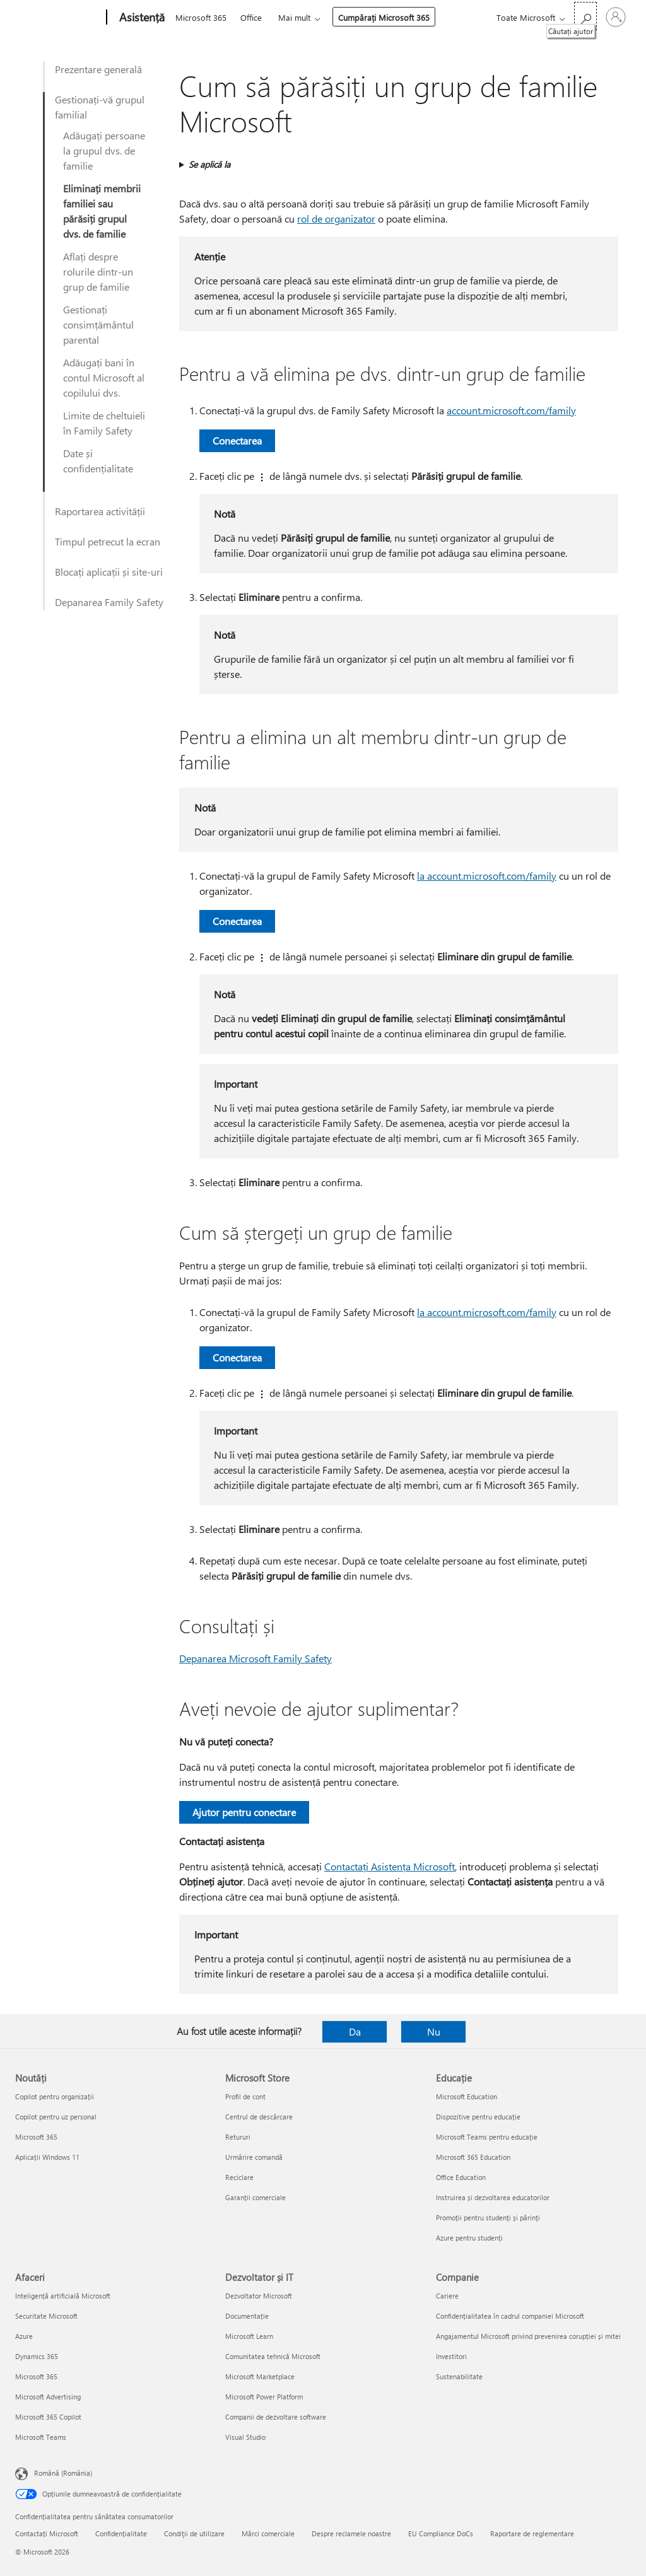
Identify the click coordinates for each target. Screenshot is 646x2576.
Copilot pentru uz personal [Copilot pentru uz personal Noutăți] (56, 2116)
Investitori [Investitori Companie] (451, 2356)
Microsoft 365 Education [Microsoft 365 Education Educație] (473, 2157)
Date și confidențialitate (98, 460)
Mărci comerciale (268, 2533)
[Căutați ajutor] (585, 16)
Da (355, 2031)
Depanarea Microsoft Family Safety (255, 1658)
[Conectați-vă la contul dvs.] (616, 17)
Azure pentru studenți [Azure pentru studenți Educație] (469, 2237)
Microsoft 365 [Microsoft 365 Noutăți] (36, 2137)
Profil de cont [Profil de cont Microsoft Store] (245, 2096)
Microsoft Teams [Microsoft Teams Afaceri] (40, 2437)
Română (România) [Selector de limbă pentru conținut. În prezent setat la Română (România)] (63, 2473)
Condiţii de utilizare (194, 2533)
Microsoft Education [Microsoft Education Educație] (466, 2096)
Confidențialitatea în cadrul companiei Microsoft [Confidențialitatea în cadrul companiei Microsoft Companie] (510, 2316)
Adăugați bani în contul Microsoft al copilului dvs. (103, 377)
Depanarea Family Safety (109, 602)
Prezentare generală (98, 69)
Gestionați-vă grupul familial (99, 107)
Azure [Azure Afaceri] (24, 2336)
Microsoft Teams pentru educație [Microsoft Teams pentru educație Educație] (486, 2137)
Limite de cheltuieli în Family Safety (104, 423)
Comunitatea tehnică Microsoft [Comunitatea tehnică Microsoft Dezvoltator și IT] (272, 2356)
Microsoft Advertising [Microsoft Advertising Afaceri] (48, 2396)
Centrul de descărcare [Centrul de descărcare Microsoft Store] (259, 2116)
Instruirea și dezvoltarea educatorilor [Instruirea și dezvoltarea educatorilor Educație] (492, 2197)
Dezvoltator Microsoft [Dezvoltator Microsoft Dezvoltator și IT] (258, 2295)
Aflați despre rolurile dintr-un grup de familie (98, 271)
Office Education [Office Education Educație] (461, 2177)
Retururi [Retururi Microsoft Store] (237, 2137)
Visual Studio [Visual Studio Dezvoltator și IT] (245, 2437)
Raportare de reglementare (532, 2533)
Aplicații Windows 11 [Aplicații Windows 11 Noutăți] (47, 2157)
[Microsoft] (58, 18)
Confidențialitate (121, 2533)
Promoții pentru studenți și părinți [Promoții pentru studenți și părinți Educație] (488, 2217)
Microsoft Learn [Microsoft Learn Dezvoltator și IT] (249, 2336)
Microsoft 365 (200, 17)
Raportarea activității (100, 511)
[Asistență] (140, 18)
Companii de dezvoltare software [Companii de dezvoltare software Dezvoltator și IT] (275, 2417)
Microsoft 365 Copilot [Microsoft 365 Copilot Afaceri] (48, 2417)
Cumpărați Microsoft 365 (384, 17)
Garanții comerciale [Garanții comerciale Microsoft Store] (255, 2197)
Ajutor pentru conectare (244, 1812)
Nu (433, 2031)
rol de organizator (336, 218)
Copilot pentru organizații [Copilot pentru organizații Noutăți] (54, 2096)
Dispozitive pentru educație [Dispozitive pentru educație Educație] (478, 2116)
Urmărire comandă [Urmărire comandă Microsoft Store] (254, 2157)
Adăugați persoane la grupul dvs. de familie (104, 150)
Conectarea (237, 440)
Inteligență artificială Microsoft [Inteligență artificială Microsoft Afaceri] (62, 2295)
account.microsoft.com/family (511, 410)
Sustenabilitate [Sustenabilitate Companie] (459, 2376)
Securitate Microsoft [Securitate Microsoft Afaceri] (46, 2316)
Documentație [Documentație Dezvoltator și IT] (247, 2316)
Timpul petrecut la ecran (107, 541)
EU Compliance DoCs (440, 2533)
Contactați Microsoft (46, 2533)
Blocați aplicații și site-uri (109, 571)
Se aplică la (209, 164)
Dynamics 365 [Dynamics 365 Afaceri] (36, 2356)
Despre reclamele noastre (351, 2533)
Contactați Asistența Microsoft (389, 1866)
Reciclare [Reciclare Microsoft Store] (239, 2177)
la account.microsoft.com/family (486, 875)
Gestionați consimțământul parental (98, 324)
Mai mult (294, 17)
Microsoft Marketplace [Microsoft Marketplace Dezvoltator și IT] (260, 2376)
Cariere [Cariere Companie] (447, 2295)
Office (251, 17)
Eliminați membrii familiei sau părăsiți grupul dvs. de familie (102, 211)
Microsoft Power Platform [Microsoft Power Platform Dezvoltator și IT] (264, 2396)
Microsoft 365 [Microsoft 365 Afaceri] (36, 2376)
